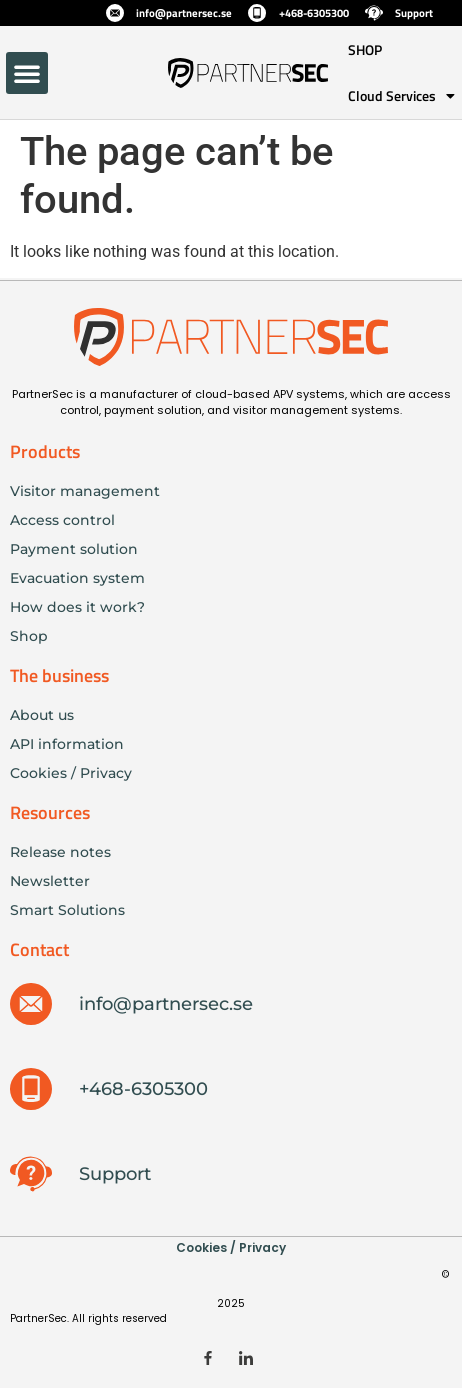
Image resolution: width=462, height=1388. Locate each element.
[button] (27, 73)
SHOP (365, 49)
